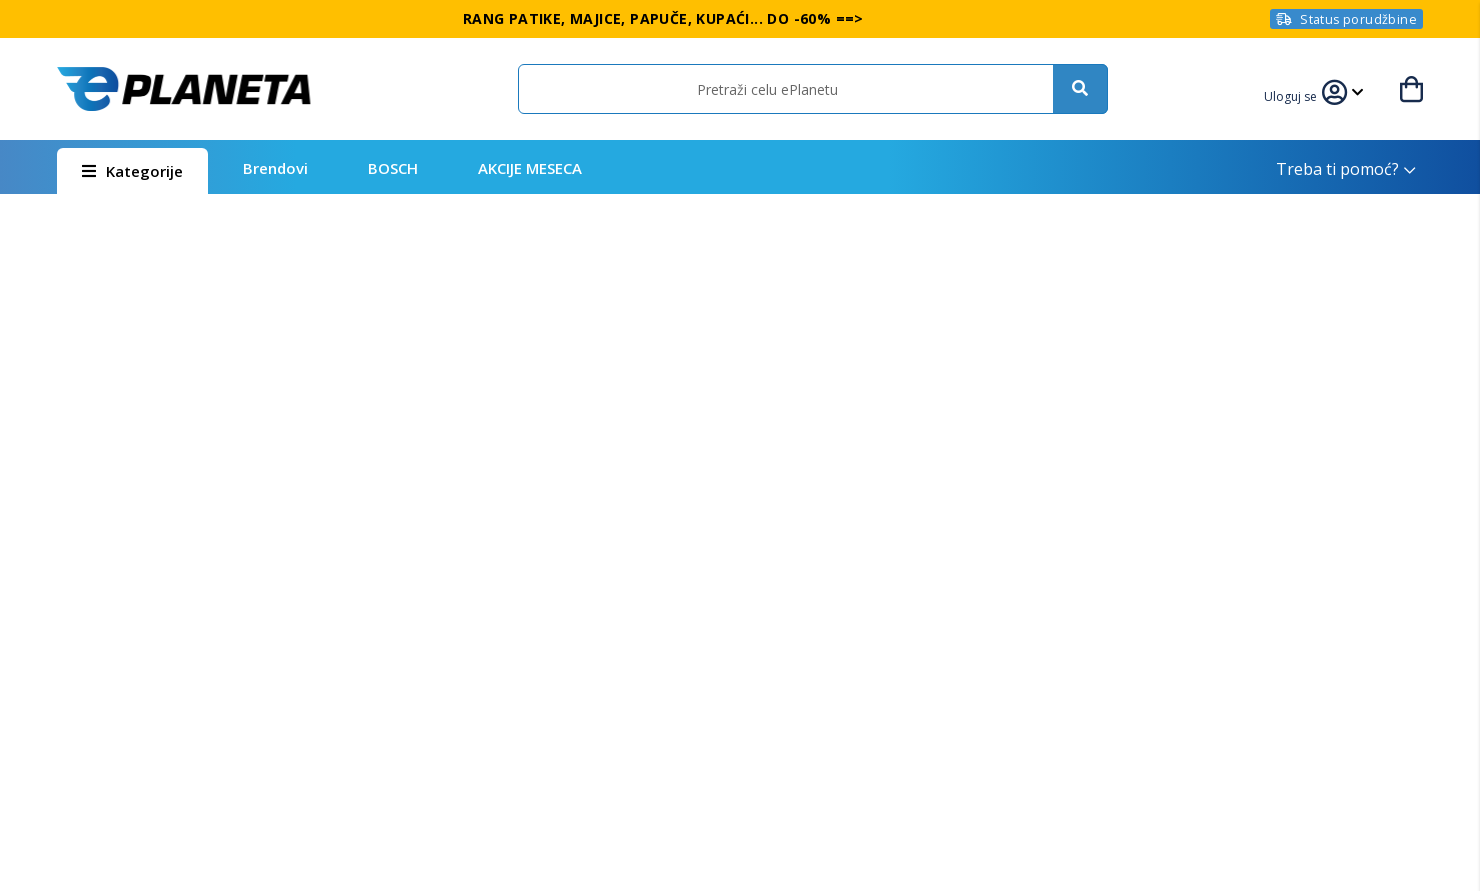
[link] (1300, 94)
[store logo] (184, 89)
